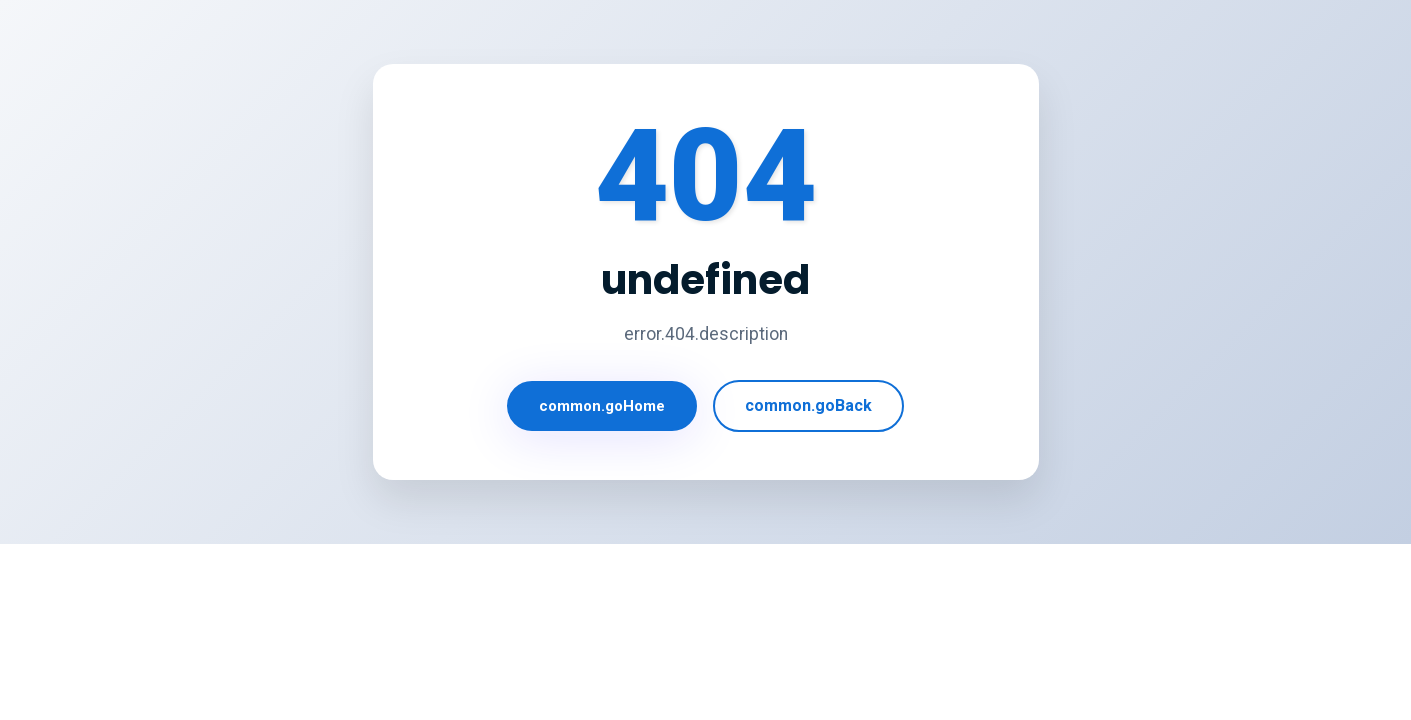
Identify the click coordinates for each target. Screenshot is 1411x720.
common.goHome (602, 406)
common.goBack (808, 405)
